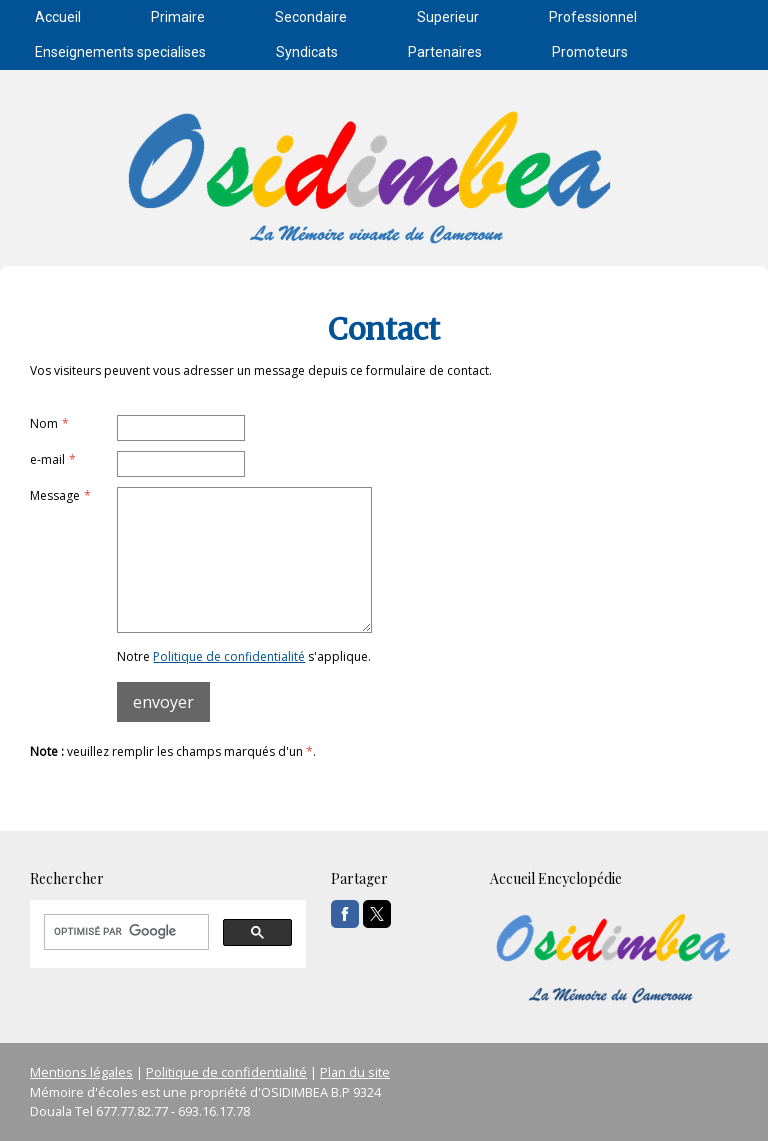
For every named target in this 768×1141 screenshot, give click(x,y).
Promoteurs (590, 52)
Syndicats (307, 52)
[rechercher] (124, 932)
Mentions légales (81, 1072)
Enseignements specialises (120, 52)
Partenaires (445, 52)
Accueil (58, 17)
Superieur (448, 17)
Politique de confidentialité (229, 656)
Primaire (178, 17)
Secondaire (311, 17)
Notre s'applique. (244, 656)
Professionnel (593, 17)
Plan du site (355, 1072)
